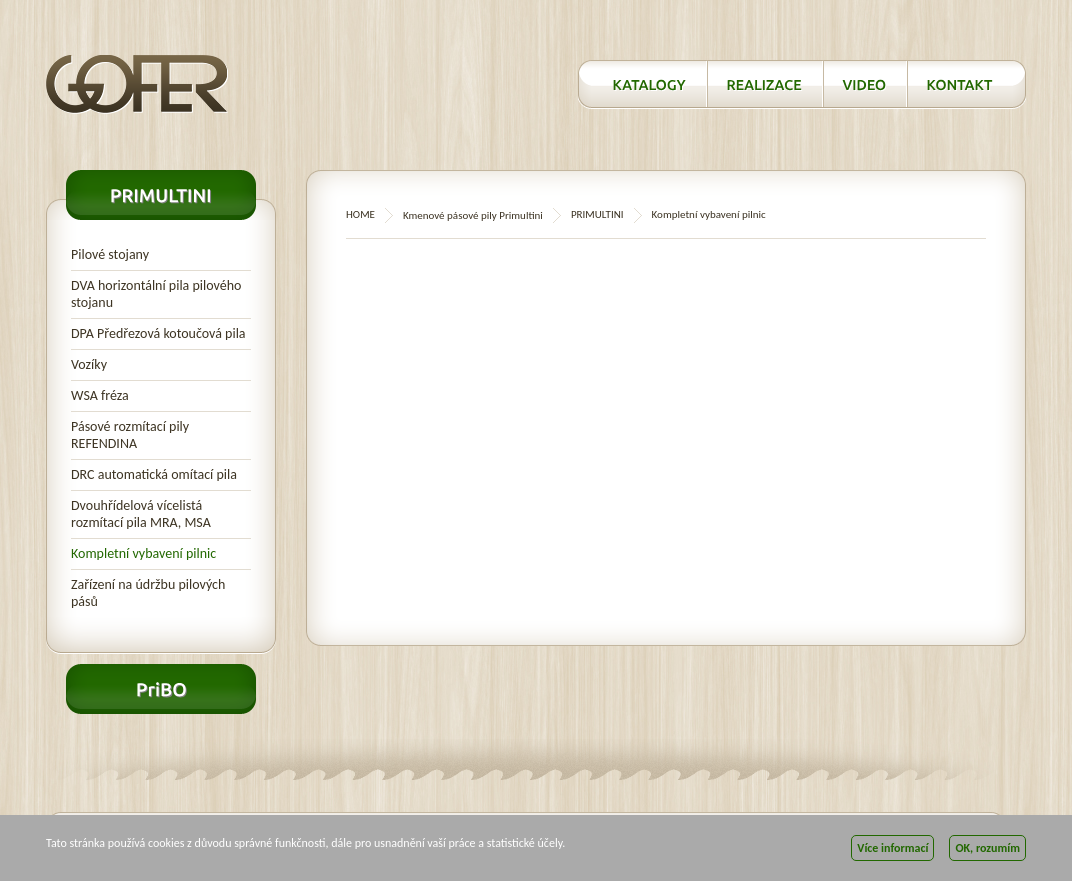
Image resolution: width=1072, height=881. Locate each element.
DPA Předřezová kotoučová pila (158, 333)
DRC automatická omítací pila (154, 474)
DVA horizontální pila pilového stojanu (156, 294)
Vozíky (89, 364)
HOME (360, 214)
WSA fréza (100, 395)
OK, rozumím (987, 848)
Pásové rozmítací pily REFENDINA (130, 435)
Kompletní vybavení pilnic (143, 553)
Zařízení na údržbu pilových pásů (148, 593)
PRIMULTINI (597, 214)
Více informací (892, 848)
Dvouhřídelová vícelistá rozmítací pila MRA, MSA (141, 514)
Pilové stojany (110, 254)
